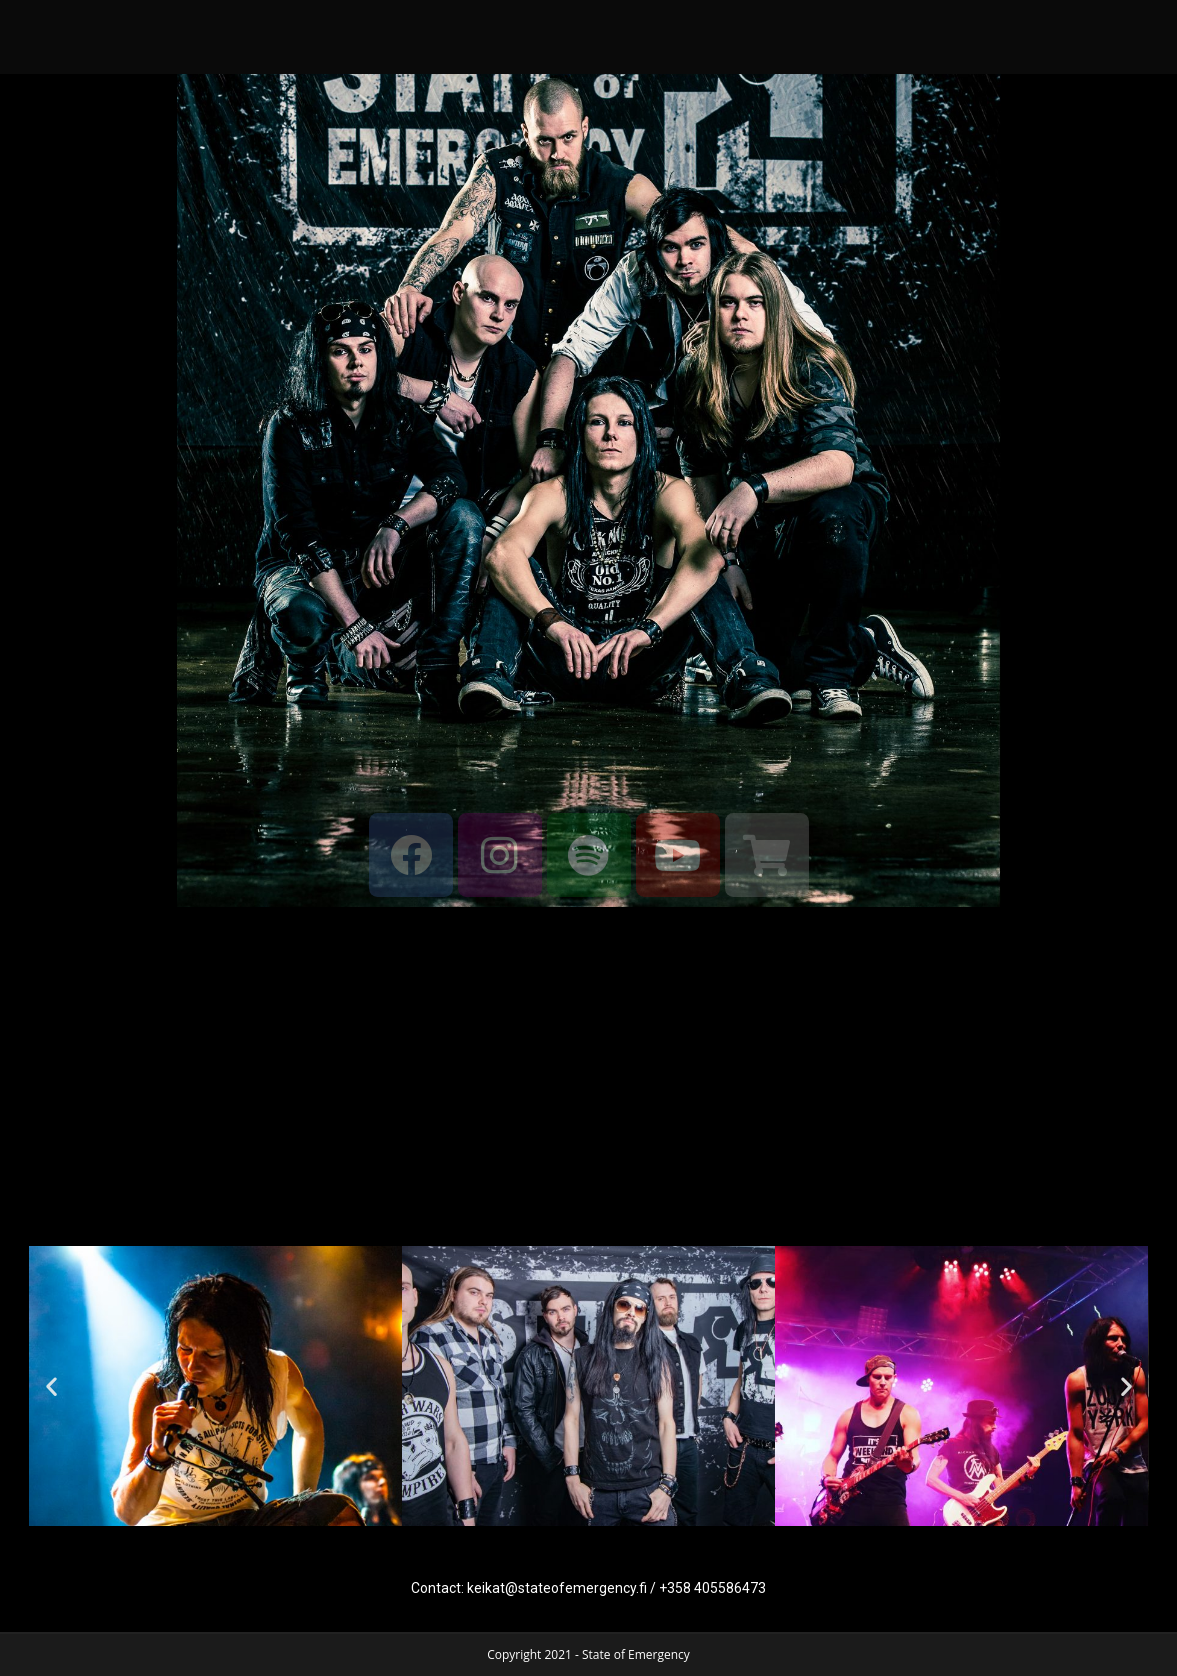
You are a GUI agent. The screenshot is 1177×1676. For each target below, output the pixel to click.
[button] (51, 1386)
